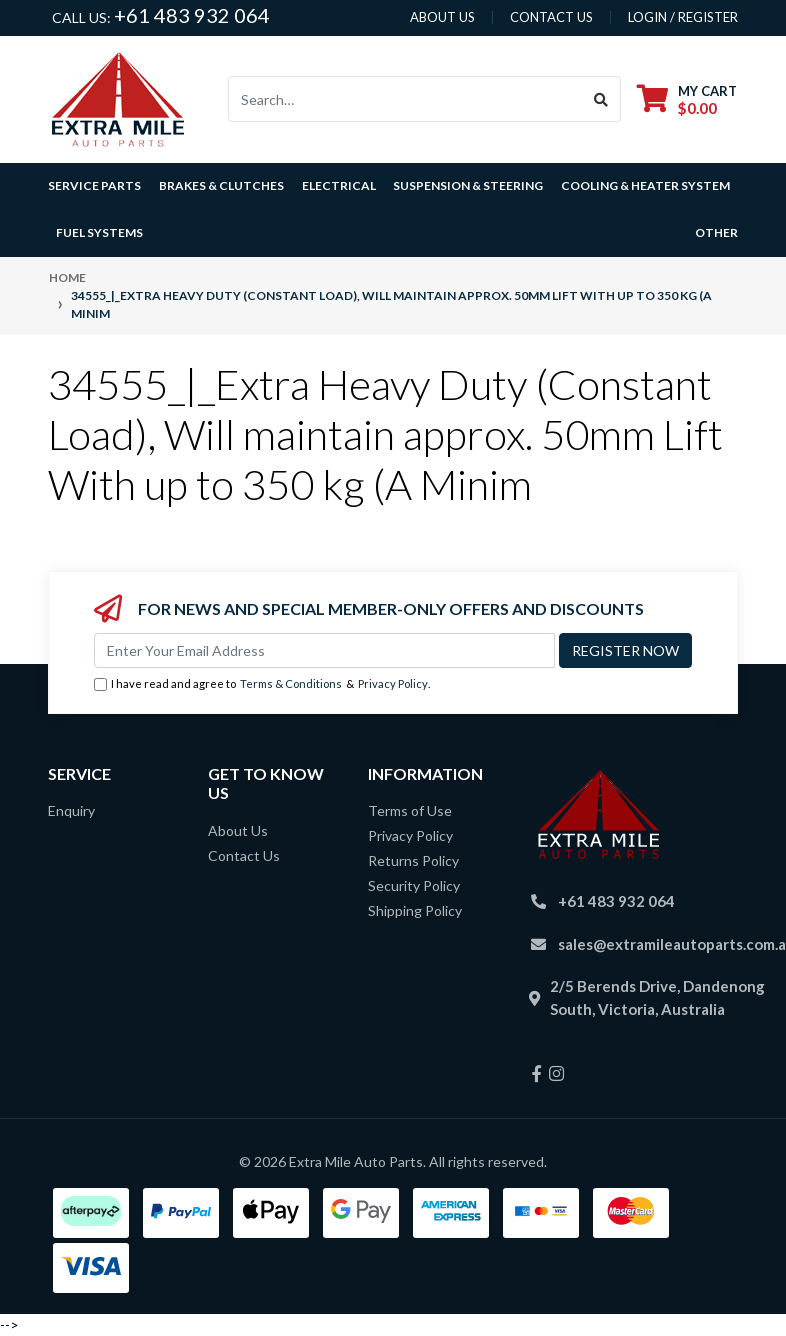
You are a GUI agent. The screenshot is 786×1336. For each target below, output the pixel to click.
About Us (238, 830)
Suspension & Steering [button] (468, 185)
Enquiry (71, 810)
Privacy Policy (393, 683)
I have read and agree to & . (262, 684)
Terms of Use (410, 810)
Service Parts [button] (94, 185)
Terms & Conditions (291, 683)
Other (716, 232)
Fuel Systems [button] (99, 232)
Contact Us (244, 855)
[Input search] (405, 99)
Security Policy (414, 885)
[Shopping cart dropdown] (687, 99)
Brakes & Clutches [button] (221, 185)
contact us (551, 17)
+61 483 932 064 (192, 15)
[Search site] (601, 99)
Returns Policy (413, 860)
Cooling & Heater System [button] (645, 185)
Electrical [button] (339, 185)
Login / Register (683, 17)
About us (442, 17)
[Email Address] (324, 650)
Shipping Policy (415, 910)
